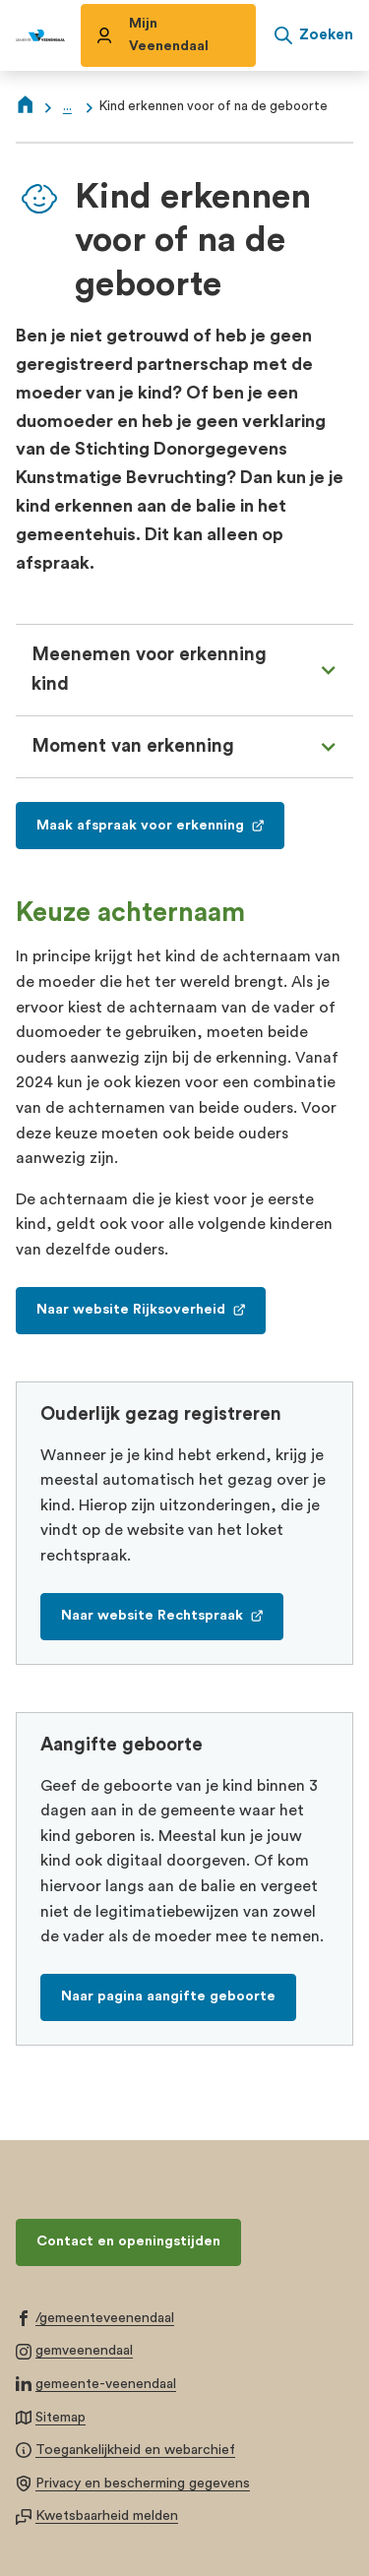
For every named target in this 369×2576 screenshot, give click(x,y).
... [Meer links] (67, 106)
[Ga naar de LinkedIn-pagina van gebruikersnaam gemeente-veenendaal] (96, 2383)
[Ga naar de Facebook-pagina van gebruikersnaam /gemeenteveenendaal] (95, 2317)
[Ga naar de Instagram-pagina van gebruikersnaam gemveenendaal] (74, 2350)
